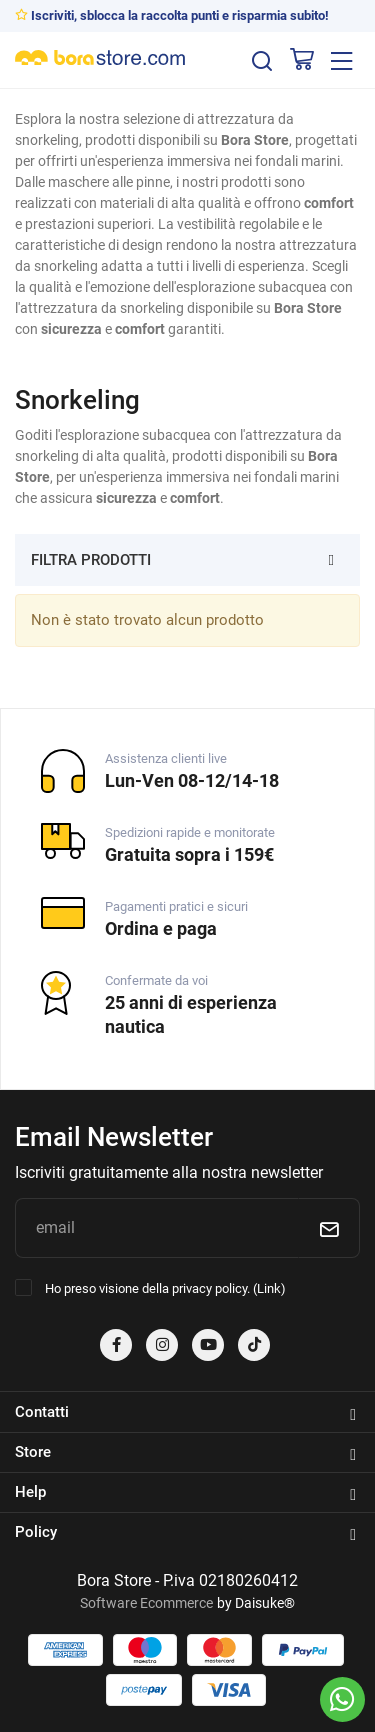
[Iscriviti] (329, 1228)
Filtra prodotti (91, 560)
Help (185, 1493)
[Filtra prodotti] (331, 559)
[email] (156, 1228)
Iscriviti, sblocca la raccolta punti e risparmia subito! (172, 15)
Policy (185, 1533)
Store (185, 1453)
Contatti (185, 1413)
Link (269, 1288)
